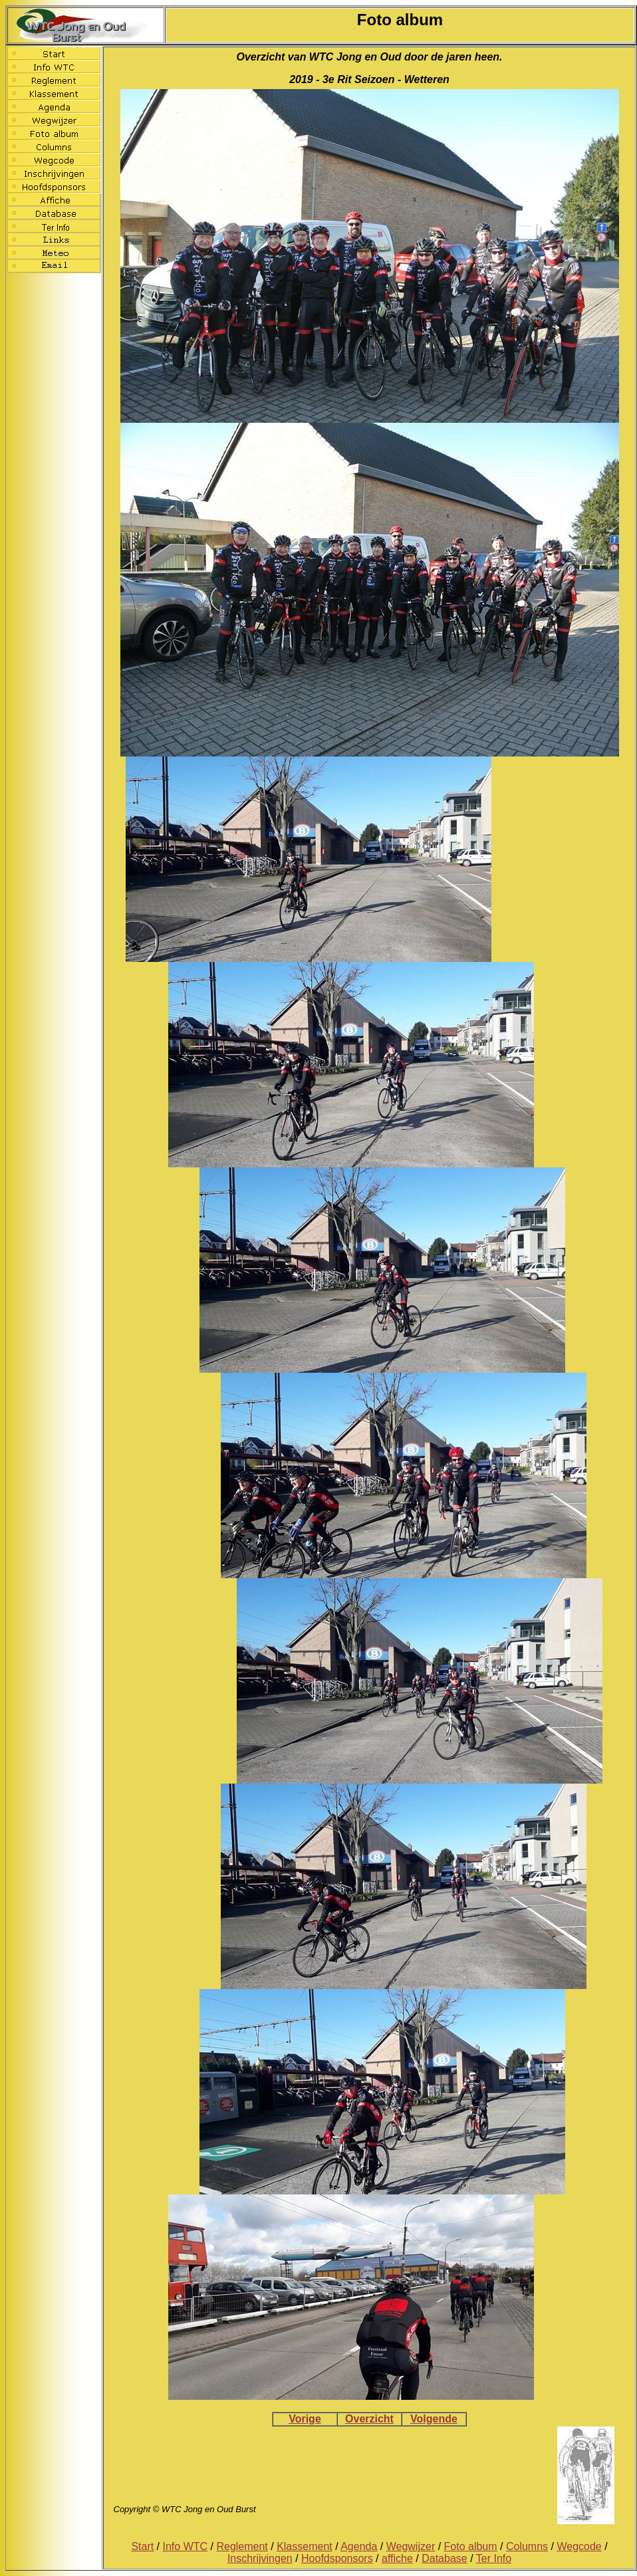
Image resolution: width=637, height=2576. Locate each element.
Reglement (241, 2546)
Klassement (304, 2546)
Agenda (358, 2546)
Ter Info (493, 2558)
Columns (527, 2546)
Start (142, 2546)
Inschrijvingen (260, 2558)
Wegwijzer (411, 2546)
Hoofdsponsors (337, 2558)
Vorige (305, 2418)
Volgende (433, 2418)
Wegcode (579, 2546)
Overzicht (369, 2418)
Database (444, 2558)
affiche (397, 2558)
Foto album (470, 2546)
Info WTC (185, 2546)
